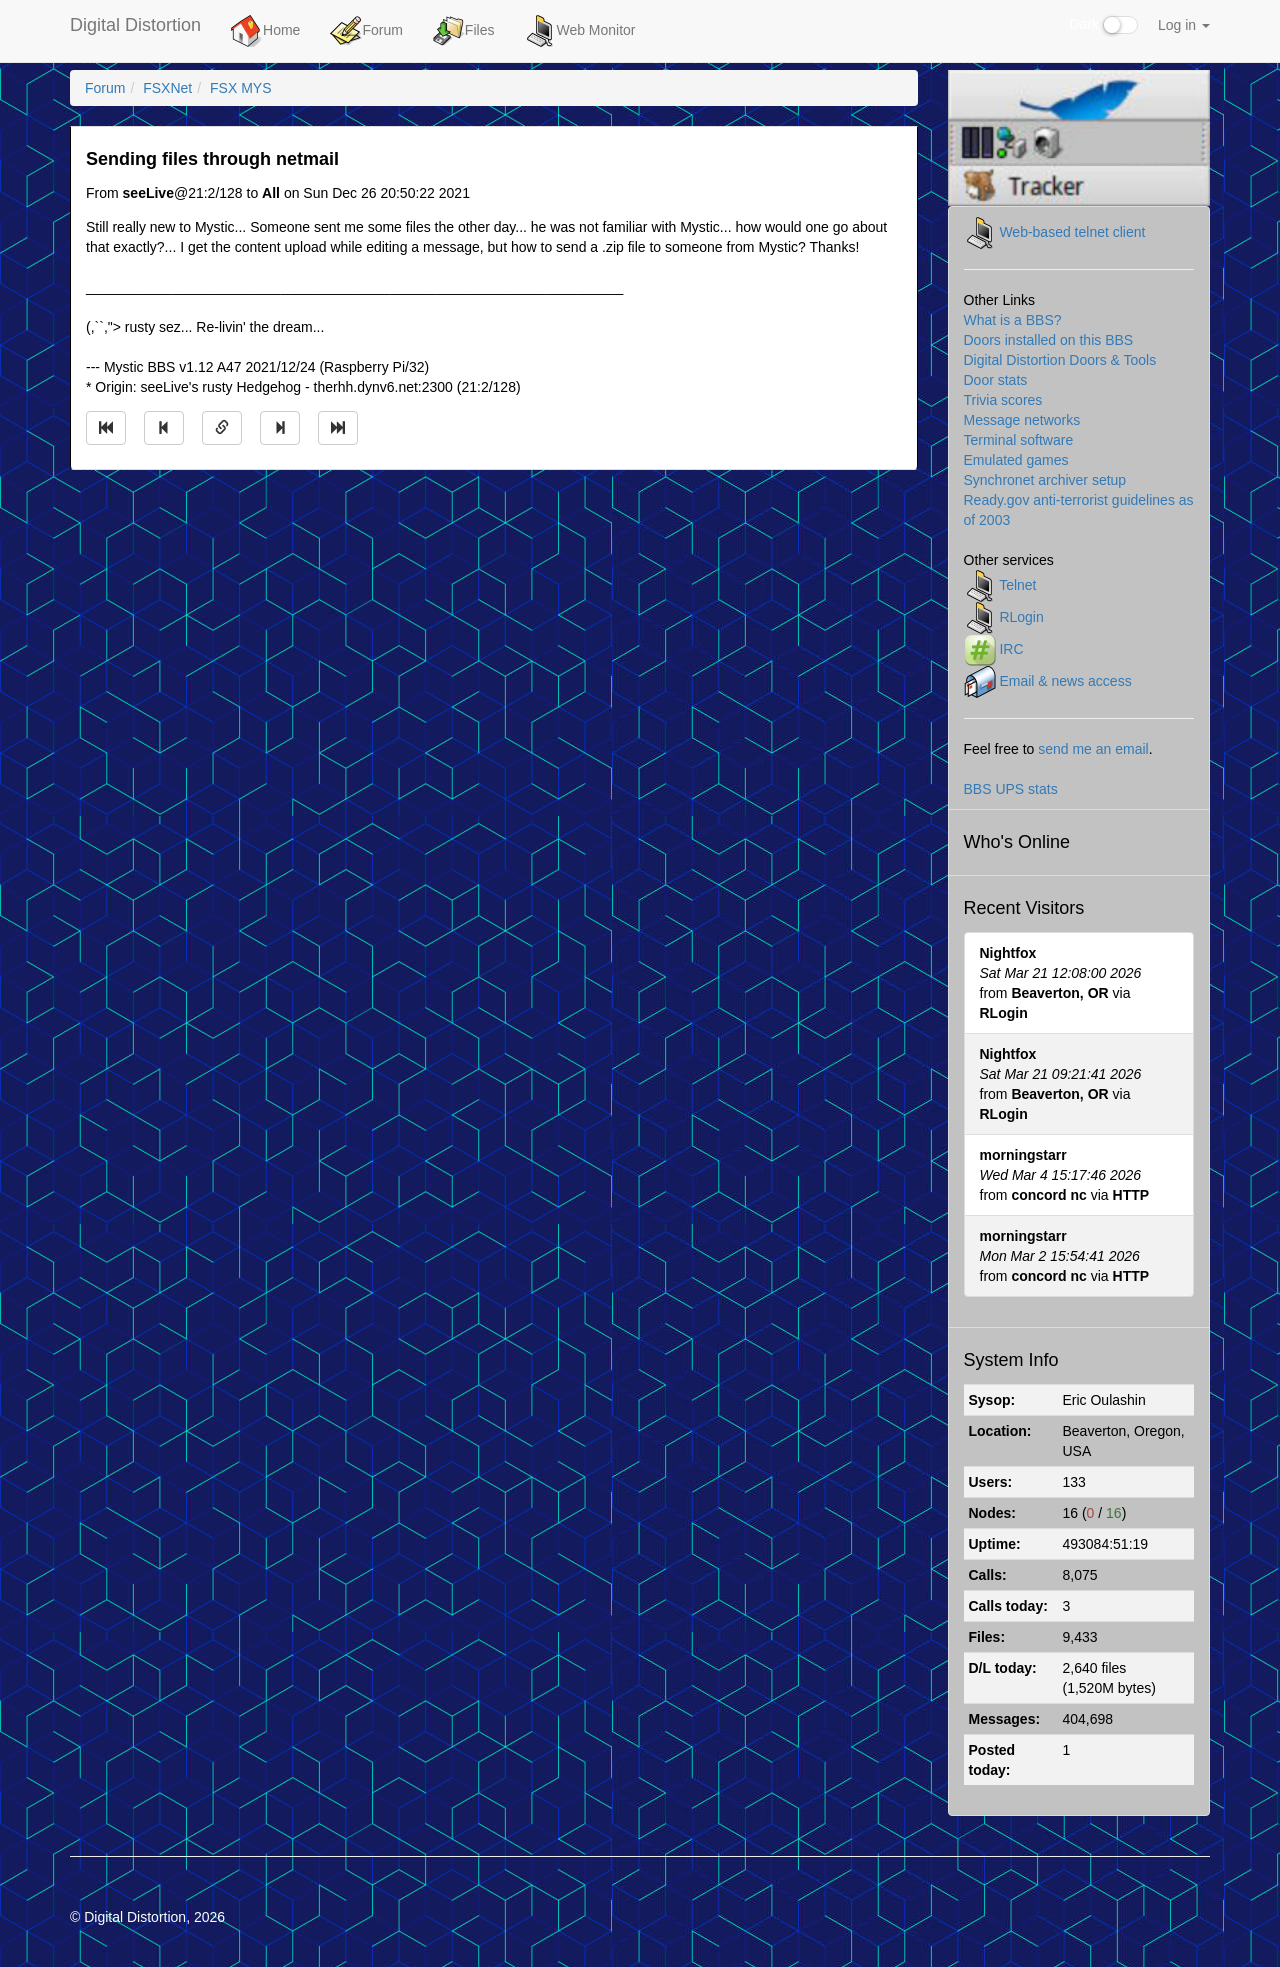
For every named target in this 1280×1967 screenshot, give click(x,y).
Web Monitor (579, 31)
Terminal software (1019, 440)
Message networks (1022, 420)
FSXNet (167, 88)
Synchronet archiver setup (1045, 480)
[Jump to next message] (280, 428)
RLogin (1021, 616)
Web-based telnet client (1072, 231)
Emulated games (1016, 460)
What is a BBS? (1013, 320)
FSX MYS (240, 88)
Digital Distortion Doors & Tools (1060, 360)
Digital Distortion (135, 25)
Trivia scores (1003, 400)
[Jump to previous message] (164, 428)
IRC (1011, 648)
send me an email (1093, 749)
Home (265, 31)
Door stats (996, 380)
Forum (366, 31)
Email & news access (1065, 680)
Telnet (1017, 584)
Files (464, 31)
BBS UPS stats (1011, 789)
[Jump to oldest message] (106, 428)
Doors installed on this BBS (1049, 340)
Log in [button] (1184, 25)
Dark (1104, 25)
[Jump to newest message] (338, 428)
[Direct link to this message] (222, 428)
